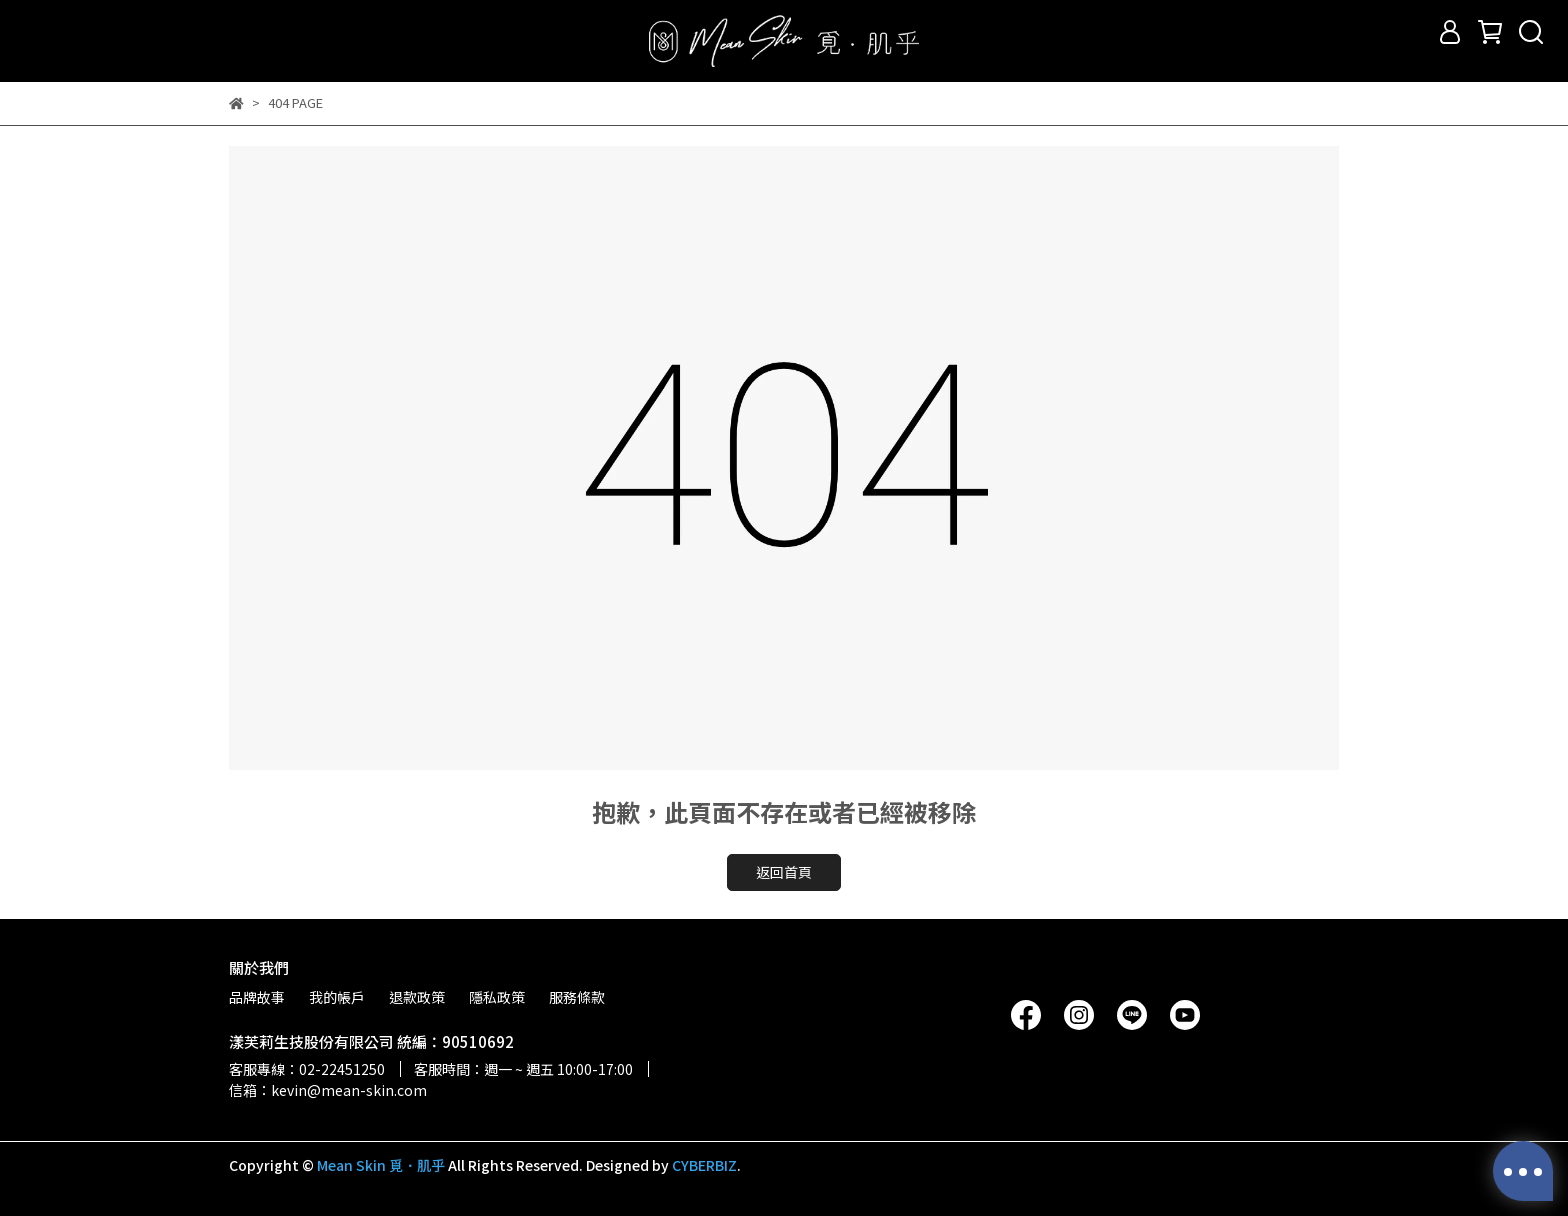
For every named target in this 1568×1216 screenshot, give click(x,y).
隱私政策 (497, 997)
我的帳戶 (337, 997)
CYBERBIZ (704, 1165)
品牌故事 (257, 997)
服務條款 (577, 997)
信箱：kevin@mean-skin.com (328, 1090)
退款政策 (417, 997)
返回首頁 (784, 872)
